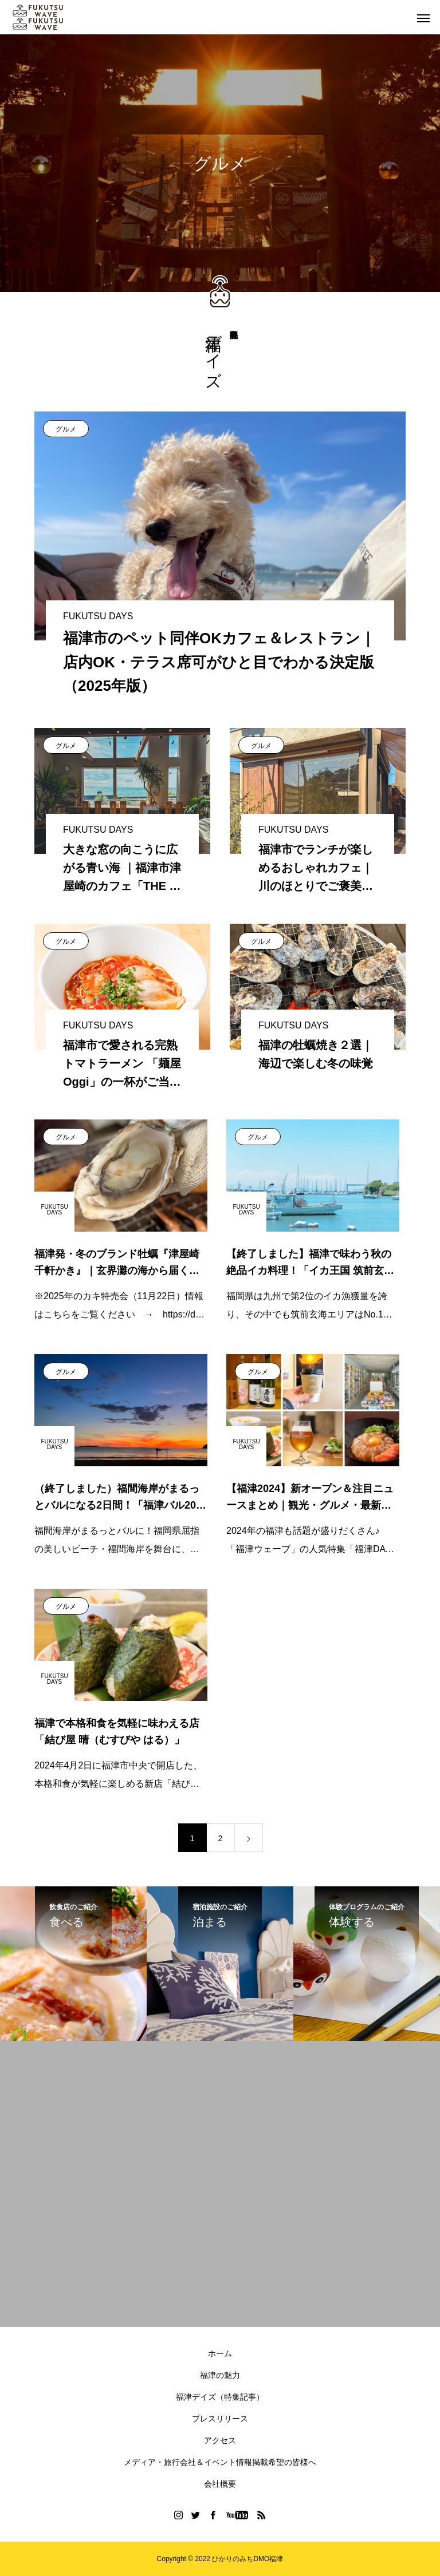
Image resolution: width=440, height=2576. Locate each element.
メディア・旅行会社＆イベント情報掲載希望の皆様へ (220, 2462)
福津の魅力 (220, 2375)
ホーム (220, 2353)
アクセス (220, 2440)
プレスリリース (220, 2418)
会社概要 (220, 2483)
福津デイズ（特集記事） (220, 2396)
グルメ (66, 429)
